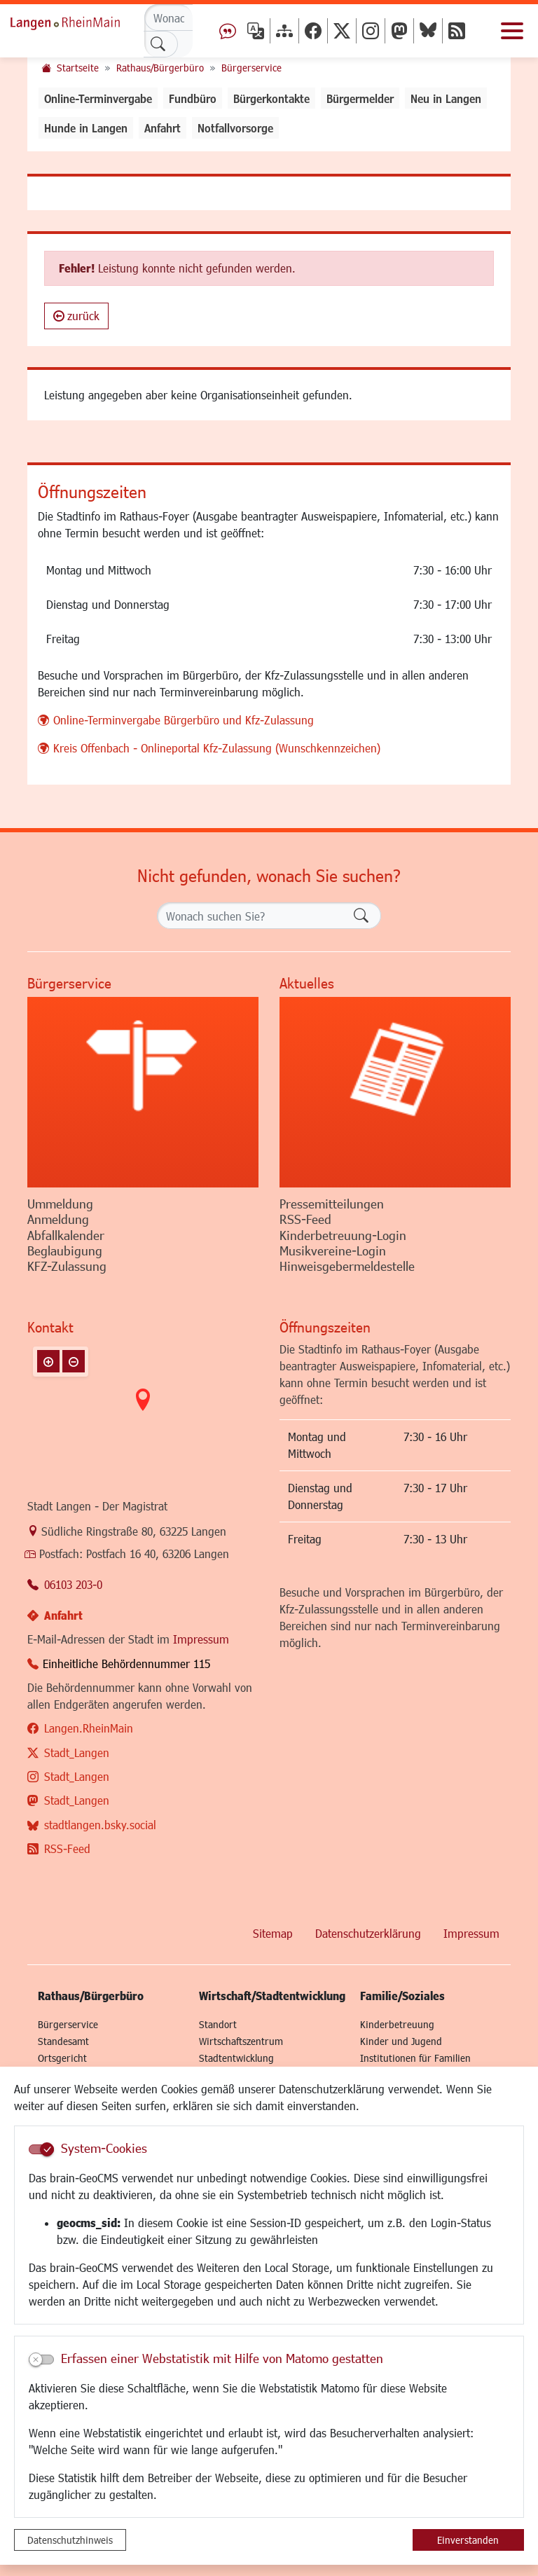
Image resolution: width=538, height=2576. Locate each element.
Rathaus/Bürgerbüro (160, 68)
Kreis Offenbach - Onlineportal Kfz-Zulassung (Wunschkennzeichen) (216, 748)
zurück (76, 315)
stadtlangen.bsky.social (100, 1824)
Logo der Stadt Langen (81, 21)
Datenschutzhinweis (70, 2540)
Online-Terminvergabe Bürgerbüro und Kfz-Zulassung (183, 719)
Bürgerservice (251, 68)
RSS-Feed (67, 1848)
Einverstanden (468, 2540)
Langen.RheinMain (88, 1728)
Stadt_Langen (76, 1752)
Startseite (78, 68)
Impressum (201, 1639)
